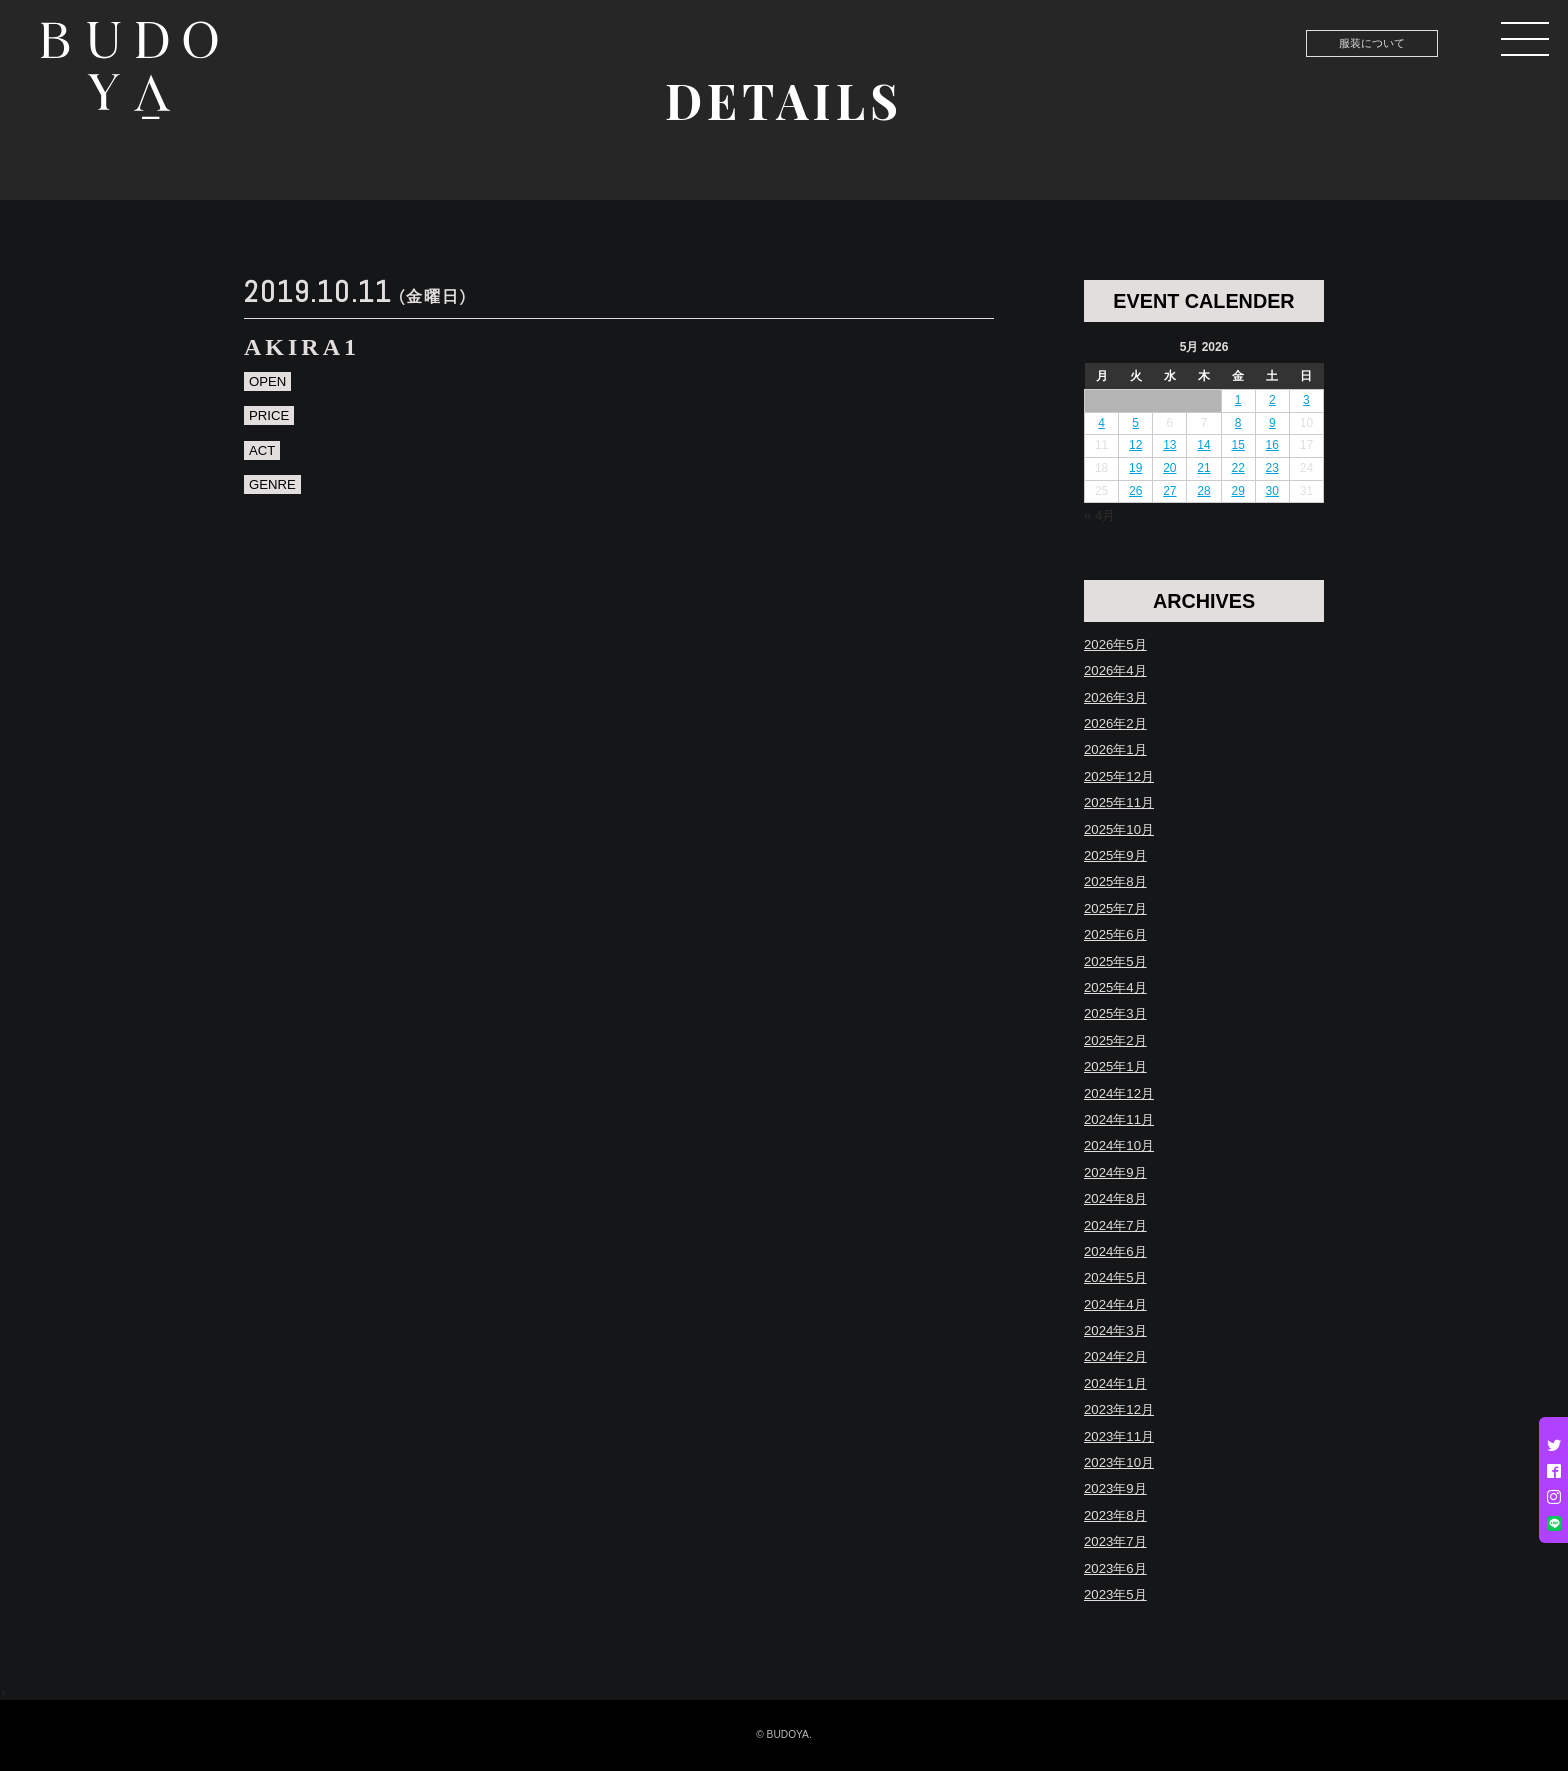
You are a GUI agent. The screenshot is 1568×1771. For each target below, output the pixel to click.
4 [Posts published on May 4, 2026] (1101, 423)
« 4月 (1099, 515)
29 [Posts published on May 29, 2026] (1237, 491)
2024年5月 (1115, 1277)
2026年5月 (1115, 644)
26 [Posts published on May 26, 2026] (1135, 491)
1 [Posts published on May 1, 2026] (1238, 400)
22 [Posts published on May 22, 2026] (1237, 468)
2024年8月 (1115, 1198)
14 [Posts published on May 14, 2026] (1203, 445)
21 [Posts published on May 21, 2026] (1203, 468)
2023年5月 (1115, 1594)
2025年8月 (1115, 881)
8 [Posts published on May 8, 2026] (1238, 423)
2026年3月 (1115, 697)
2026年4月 (1115, 670)
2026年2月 (1115, 723)
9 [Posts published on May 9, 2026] (1272, 423)
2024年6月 (1115, 1251)
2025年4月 (1115, 987)
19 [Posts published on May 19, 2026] (1135, 468)
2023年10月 (1119, 1462)
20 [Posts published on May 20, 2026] (1169, 468)
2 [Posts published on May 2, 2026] (1272, 400)
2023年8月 (1115, 1515)
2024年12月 (1119, 1093)
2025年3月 (1115, 1013)
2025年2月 (1115, 1040)
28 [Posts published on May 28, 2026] (1203, 491)
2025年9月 (1115, 855)
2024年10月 (1119, 1145)
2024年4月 (1115, 1304)
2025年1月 (1115, 1066)
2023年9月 (1115, 1488)
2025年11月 (1119, 802)
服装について (1372, 43)
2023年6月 (1115, 1568)
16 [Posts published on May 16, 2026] (1272, 445)
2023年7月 (1115, 1541)
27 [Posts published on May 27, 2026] (1169, 491)
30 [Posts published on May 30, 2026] (1272, 491)
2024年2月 (1115, 1356)
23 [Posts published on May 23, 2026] (1272, 468)
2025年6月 (1115, 934)
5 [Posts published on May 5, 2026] (1135, 423)
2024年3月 (1115, 1330)
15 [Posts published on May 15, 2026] (1237, 445)
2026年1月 (1115, 749)
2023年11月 (1119, 1436)
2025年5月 (1115, 961)
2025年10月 (1119, 829)
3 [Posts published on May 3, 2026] (1306, 400)
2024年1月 (1115, 1383)
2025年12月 (1119, 776)
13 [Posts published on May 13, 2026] (1169, 445)
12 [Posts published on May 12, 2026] (1135, 445)
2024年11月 (1119, 1119)
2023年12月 (1119, 1409)
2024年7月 (1115, 1225)
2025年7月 (1115, 908)
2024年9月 (1115, 1172)
